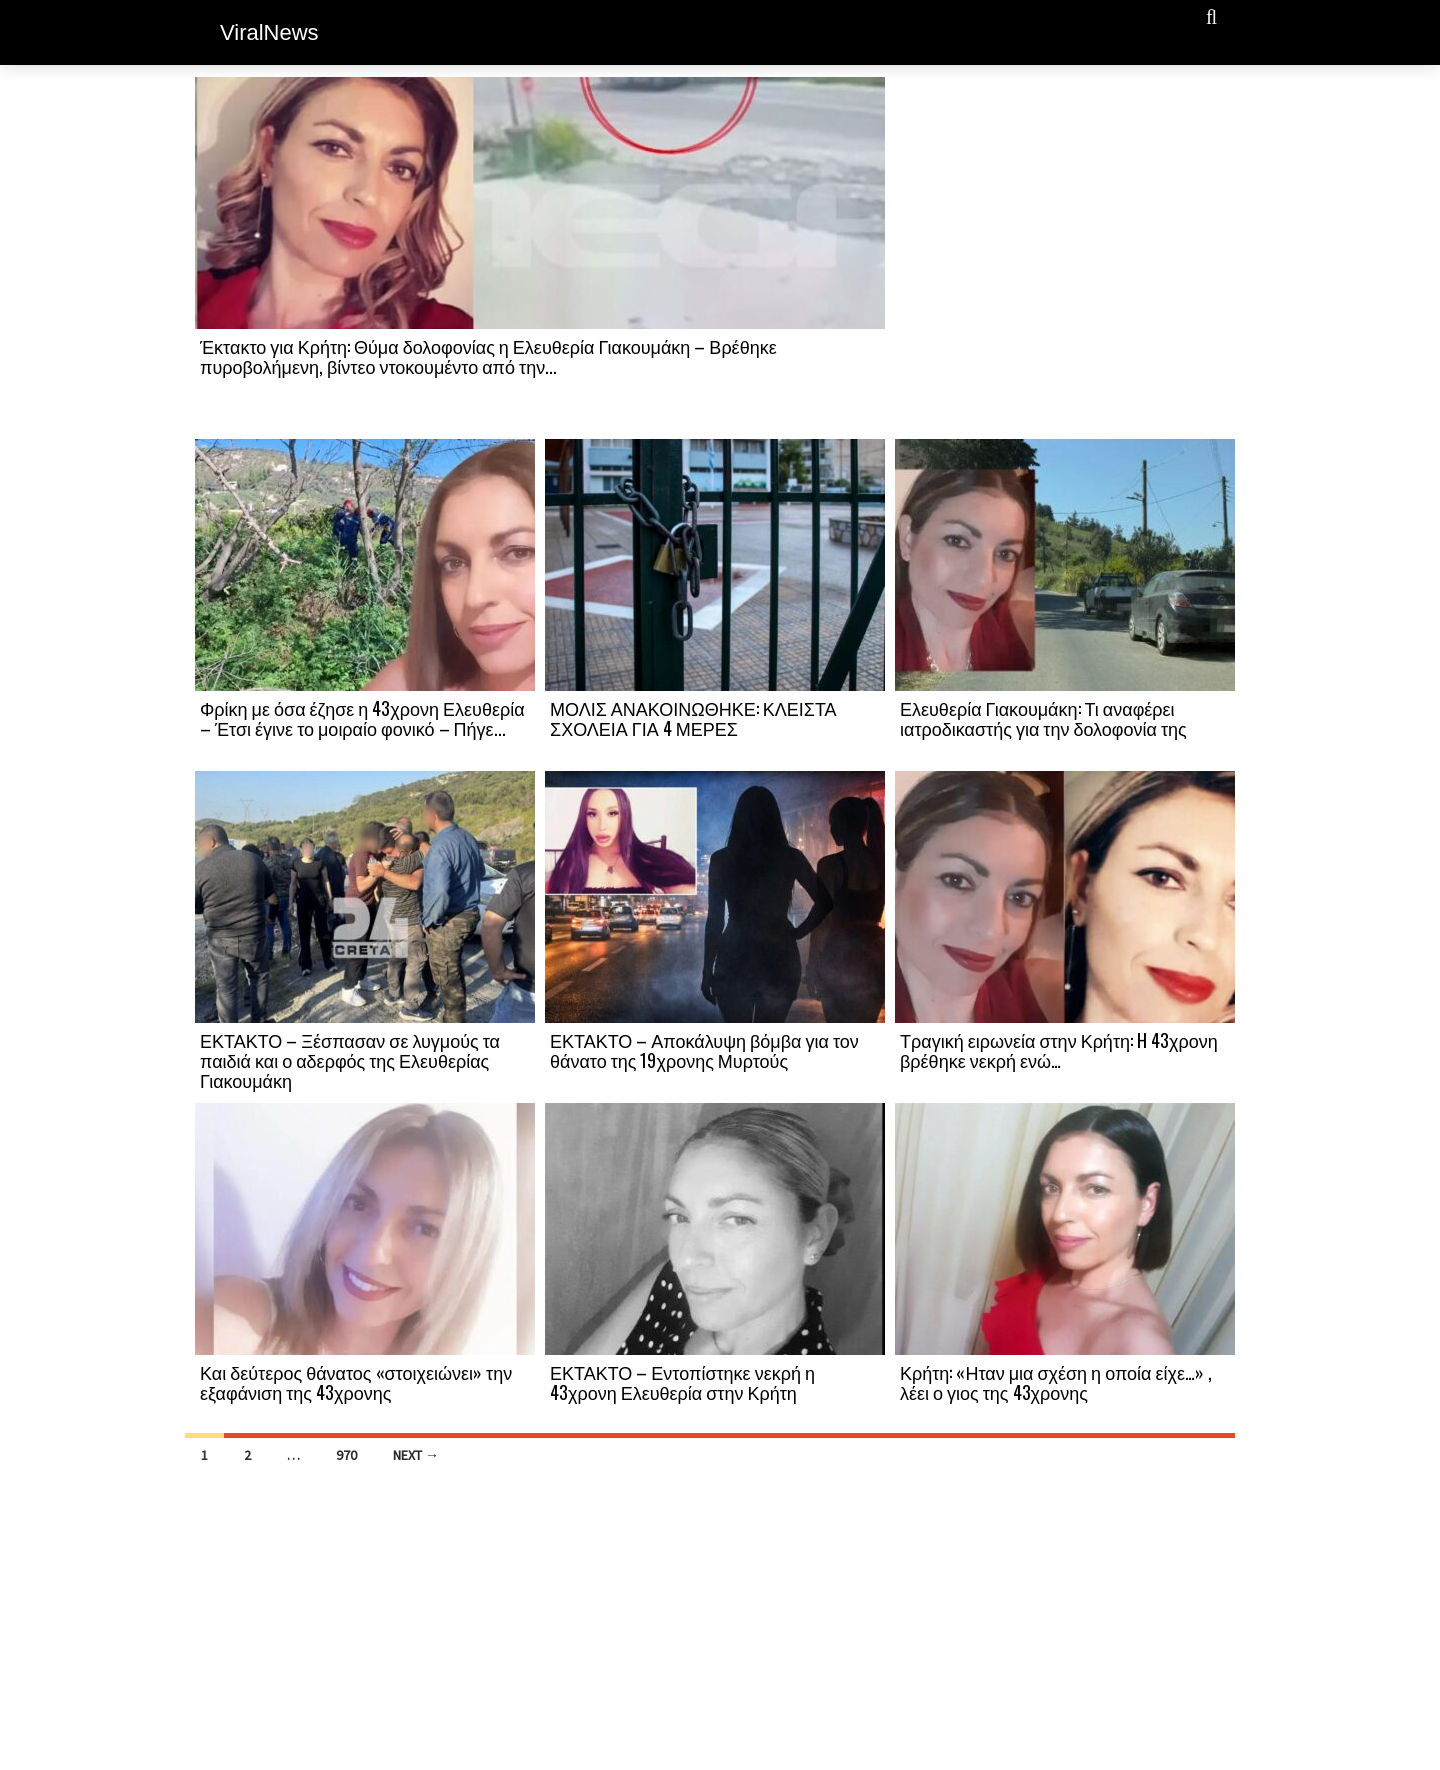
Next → (416, 1455)
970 (346, 1455)
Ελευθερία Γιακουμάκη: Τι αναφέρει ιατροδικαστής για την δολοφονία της (1043, 718)
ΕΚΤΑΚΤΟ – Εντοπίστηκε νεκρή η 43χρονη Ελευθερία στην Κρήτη (682, 1382)
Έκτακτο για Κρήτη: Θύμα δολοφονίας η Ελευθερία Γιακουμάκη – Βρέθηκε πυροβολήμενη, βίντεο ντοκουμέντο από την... (488, 356)
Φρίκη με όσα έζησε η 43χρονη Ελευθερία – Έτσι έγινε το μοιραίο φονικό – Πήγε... (362, 718)
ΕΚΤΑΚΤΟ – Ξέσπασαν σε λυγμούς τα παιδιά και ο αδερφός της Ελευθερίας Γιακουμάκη (350, 1060)
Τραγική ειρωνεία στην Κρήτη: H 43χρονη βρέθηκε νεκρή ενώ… (1059, 1050)
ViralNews (269, 32)
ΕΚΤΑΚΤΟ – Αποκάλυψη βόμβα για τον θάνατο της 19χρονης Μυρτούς (704, 1050)
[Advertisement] (1065, 257)
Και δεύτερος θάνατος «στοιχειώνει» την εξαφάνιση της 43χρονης (356, 1382)
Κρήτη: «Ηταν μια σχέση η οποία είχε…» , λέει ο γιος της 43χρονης (1056, 1382)
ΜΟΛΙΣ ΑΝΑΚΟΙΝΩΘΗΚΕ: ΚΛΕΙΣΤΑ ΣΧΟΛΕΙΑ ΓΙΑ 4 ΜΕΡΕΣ (693, 718)
